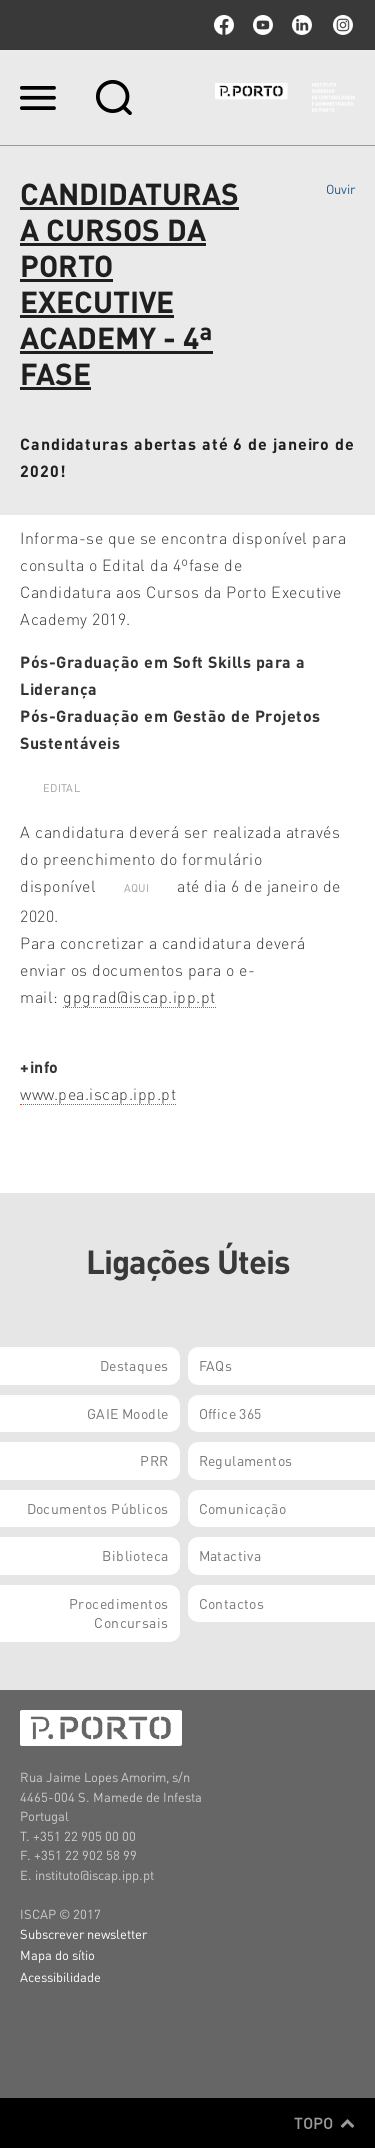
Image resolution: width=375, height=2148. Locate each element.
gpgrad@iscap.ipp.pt (139, 996)
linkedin (302, 25)
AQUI (137, 888)
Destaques (134, 1365)
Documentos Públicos (98, 1508)
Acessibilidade (60, 1976)
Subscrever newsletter (83, 1933)
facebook (224, 25)
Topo (324, 2123)
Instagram (341, 25)
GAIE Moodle (128, 1413)
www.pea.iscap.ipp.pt (98, 1093)
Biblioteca (135, 1555)
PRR (154, 1460)
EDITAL (61, 788)
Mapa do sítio (57, 1954)
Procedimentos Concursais (118, 1613)
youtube (263, 25)
